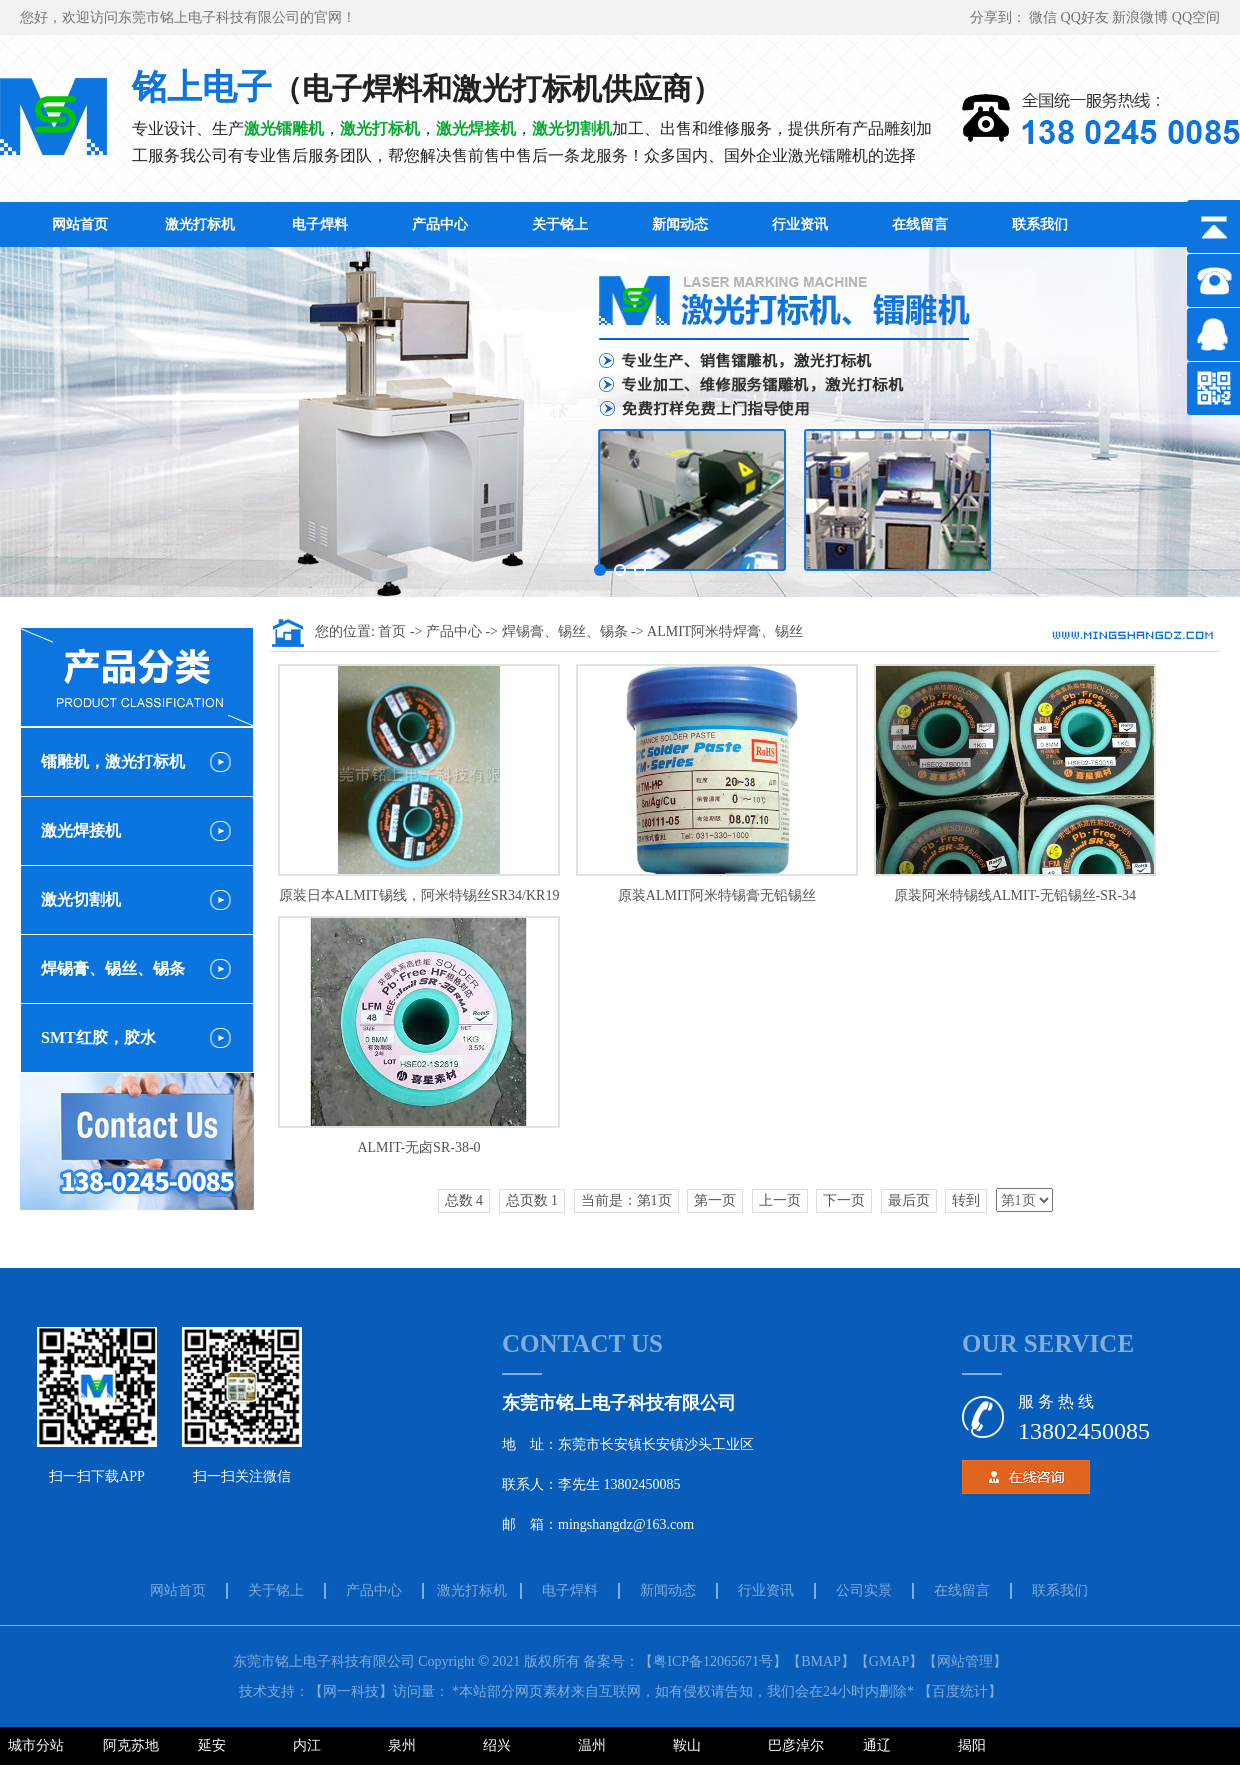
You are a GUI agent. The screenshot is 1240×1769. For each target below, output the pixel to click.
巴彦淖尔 (796, 1745)
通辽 (877, 1745)
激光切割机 (81, 899)
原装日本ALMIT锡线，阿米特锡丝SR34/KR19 (419, 895)
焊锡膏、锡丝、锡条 (113, 968)
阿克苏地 (131, 1745)
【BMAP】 (821, 1661)
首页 (394, 631)
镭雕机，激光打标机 (113, 761)
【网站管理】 (965, 1661)
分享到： (1000, 17)
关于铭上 (560, 224)
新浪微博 (1142, 17)
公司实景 (864, 1590)
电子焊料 (320, 224)
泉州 (402, 1745)
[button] (600, 570)
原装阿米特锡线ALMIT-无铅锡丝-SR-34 (1015, 895)
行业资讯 (800, 224)
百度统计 (960, 1691)
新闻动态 (680, 224)
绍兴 (497, 1745)
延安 (212, 1745)
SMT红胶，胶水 (98, 1037)
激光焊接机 (81, 830)
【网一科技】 (351, 1691)
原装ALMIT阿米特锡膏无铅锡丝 (717, 895)
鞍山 (687, 1745)
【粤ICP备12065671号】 (713, 1661)
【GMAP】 (889, 1661)
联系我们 (1040, 224)
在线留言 (920, 224)
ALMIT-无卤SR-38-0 (418, 1147)
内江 (307, 1745)
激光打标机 (200, 224)
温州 (592, 1745)
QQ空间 (1196, 17)
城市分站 (36, 1745)
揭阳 (972, 1745)
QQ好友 (1087, 17)
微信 (1045, 17)
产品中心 (440, 224)
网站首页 (80, 224)
